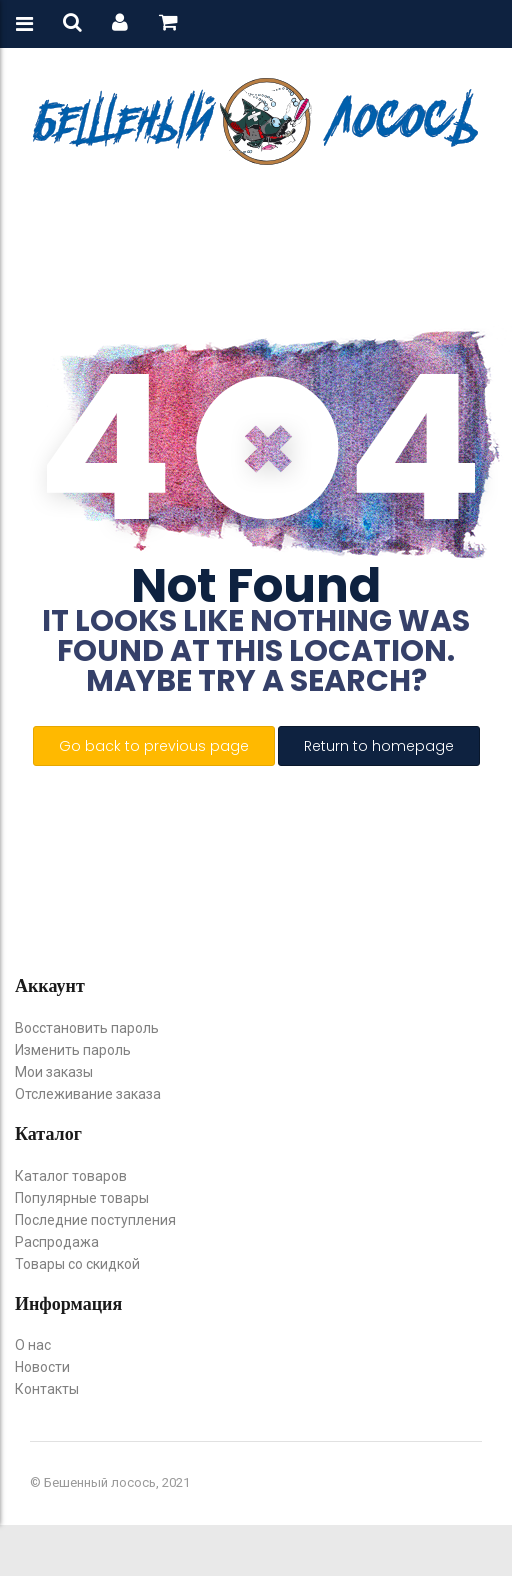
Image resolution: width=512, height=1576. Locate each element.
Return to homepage (379, 746)
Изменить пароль (73, 1050)
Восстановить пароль (87, 1028)
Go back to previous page (154, 746)
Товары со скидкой (77, 1264)
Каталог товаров (71, 1176)
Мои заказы (54, 1072)
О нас (33, 1345)
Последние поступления (95, 1220)
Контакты (47, 1389)
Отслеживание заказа (88, 1094)
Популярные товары (82, 1198)
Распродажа (57, 1242)
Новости (42, 1367)
